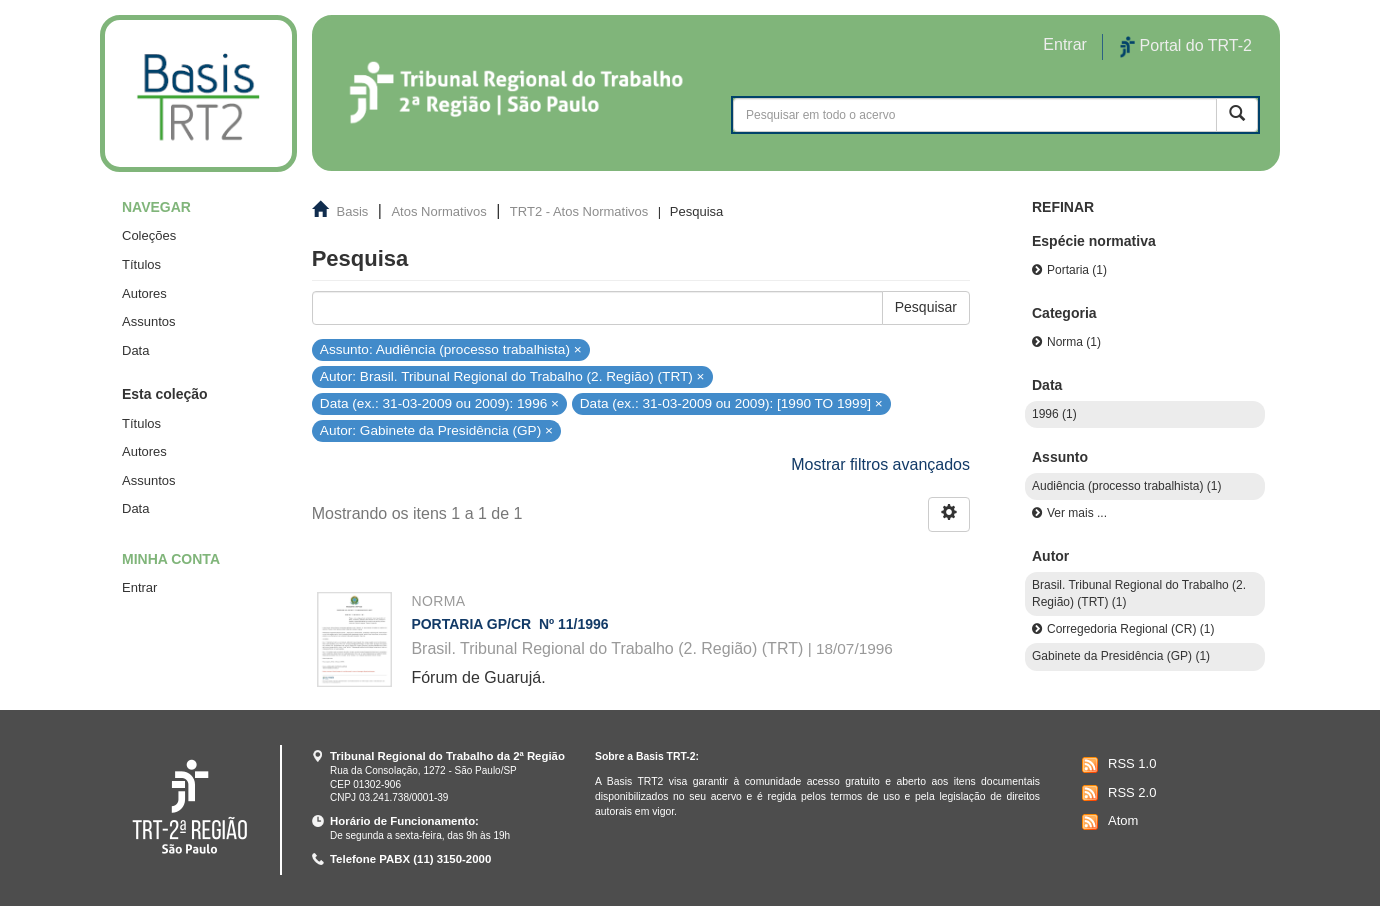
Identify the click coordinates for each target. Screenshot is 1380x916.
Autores (144, 293)
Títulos (141, 264)
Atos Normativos (438, 211)
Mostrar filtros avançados (880, 464)
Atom (1107, 822)
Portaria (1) (1077, 270)
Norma (438, 601)
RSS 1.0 (1116, 765)
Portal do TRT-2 (1186, 47)
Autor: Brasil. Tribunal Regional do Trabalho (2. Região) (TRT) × (512, 376)
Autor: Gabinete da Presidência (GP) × (436, 430)
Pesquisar (926, 307)
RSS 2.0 (1116, 793)
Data (135, 350)
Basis (353, 211)
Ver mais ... (1077, 513)
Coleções (149, 235)
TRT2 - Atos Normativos (579, 211)
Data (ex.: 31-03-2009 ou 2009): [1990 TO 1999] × (731, 403)
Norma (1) (1074, 342)
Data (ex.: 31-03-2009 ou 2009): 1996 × (439, 403)
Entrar (139, 587)
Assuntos (148, 321)
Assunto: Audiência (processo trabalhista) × (451, 348)
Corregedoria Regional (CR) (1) (1130, 629)
